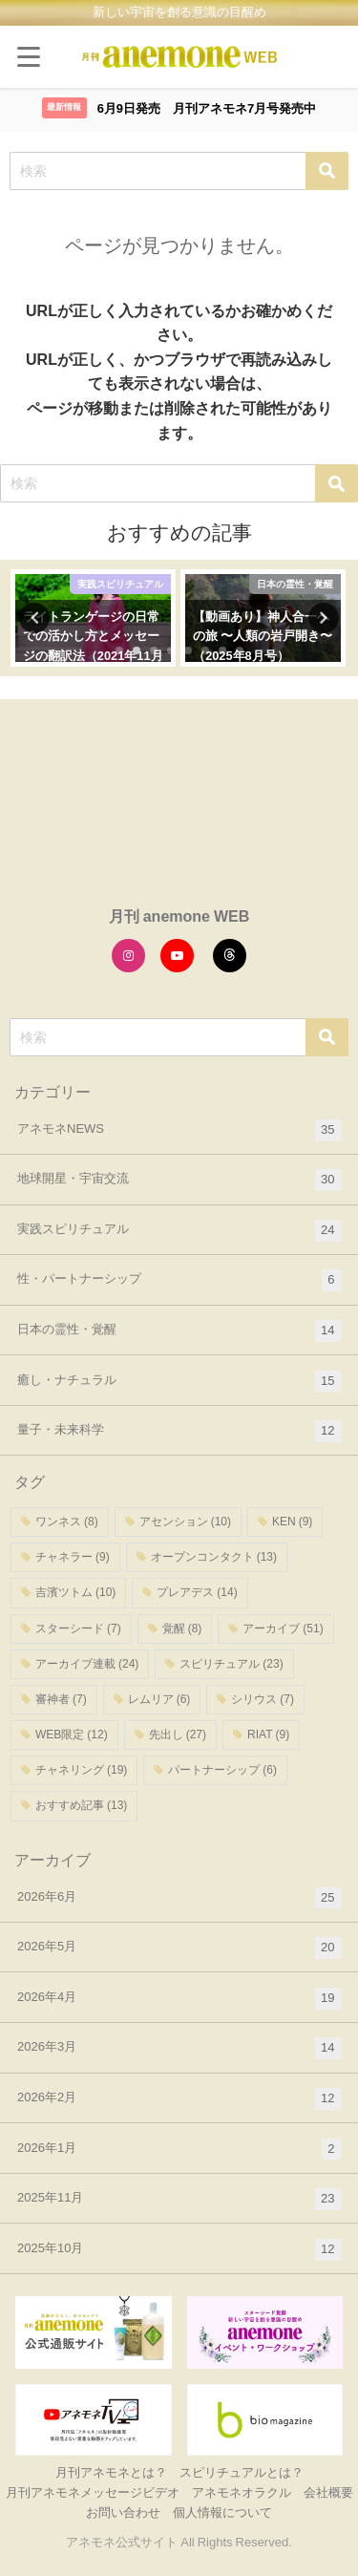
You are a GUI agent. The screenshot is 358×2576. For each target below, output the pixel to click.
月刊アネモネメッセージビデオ (92, 2492)
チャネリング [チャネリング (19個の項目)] (81, 1770)
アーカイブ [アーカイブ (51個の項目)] (282, 1628)
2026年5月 (179, 1948)
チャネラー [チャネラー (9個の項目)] (72, 1557)
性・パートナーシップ (179, 1280)
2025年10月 (179, 2250)
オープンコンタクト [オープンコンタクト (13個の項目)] (214, 1557)
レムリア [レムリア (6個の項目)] (159, 1699)
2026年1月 (179, 2150)
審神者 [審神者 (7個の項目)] (61, 1699)
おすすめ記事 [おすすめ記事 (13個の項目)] (81, 1805)
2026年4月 (179, 1999)
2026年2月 (179, 2099)
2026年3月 (179, 2048)
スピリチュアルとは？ (241, 2472)
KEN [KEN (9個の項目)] (292, 1521)
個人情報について (222, 2512)
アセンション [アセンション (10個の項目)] (185, 1521)
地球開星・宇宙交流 (179, 1180)
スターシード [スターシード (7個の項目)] (78, 1628)
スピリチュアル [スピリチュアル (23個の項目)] (231, 1664)
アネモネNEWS (179, 1130)
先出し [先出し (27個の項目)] (177, 1734)
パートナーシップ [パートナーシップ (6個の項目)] (222, 1770)
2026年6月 (179, 1898)
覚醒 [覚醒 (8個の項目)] (182, 1628)
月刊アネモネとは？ (111, 2472)
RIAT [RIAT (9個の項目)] (268, 1734)
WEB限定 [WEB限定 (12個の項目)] (71, 1734)
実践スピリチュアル (179, 1231)
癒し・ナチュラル (179, 1382)
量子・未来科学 (179, 1431)
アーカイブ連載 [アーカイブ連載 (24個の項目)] (86, 1664)
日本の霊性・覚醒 (179, 1331)
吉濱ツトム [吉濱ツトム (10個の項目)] (75, 1592)
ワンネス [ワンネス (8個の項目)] (66, 1521)
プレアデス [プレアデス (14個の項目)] (197, 1592)
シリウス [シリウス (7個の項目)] (262, 1699)
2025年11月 (179, 2199)
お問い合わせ (123, 2512)
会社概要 (328, 2492)
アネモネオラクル (241, 2492)
